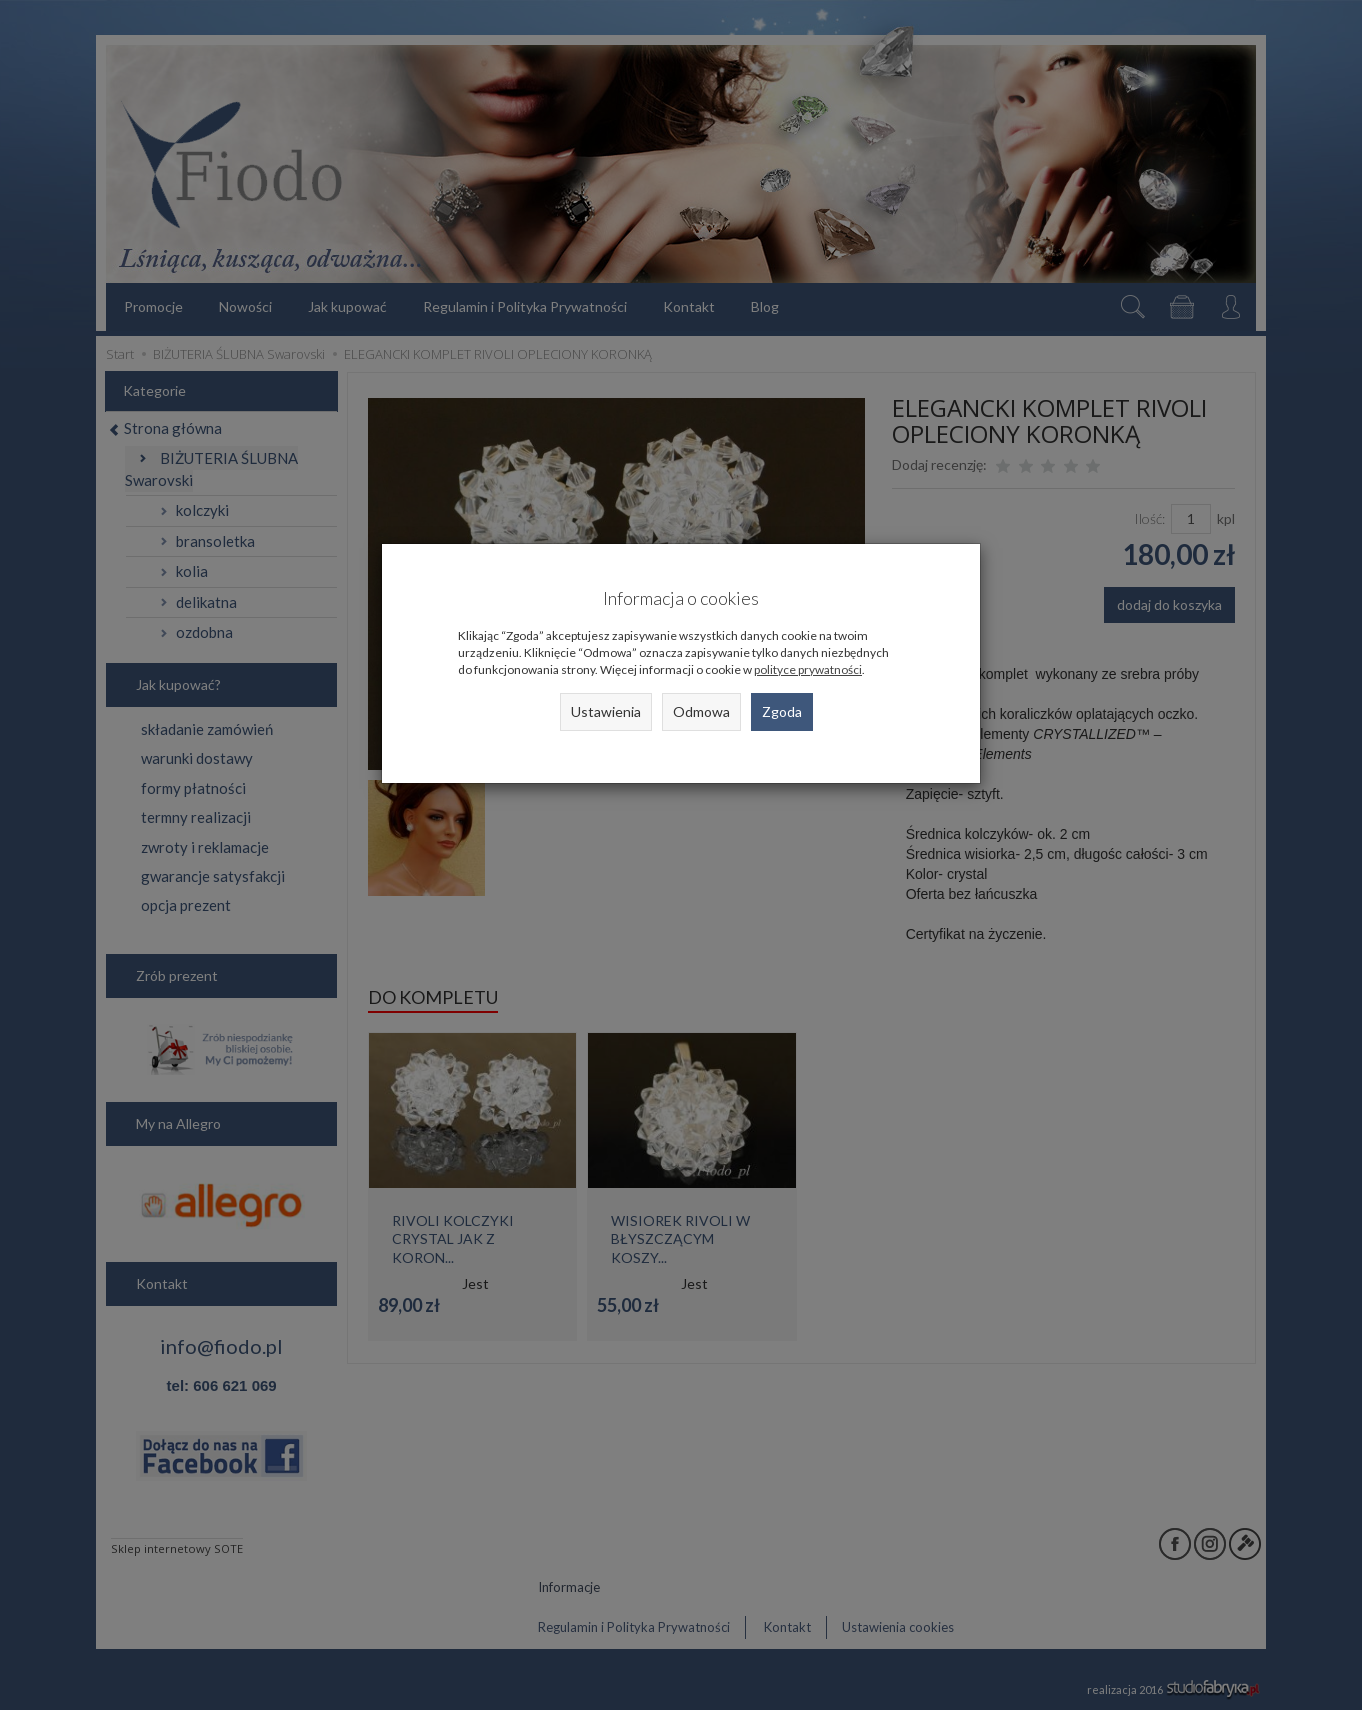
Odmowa (701, 711)
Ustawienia (606, 711)
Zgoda (782, 711)
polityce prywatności (808, 669)
